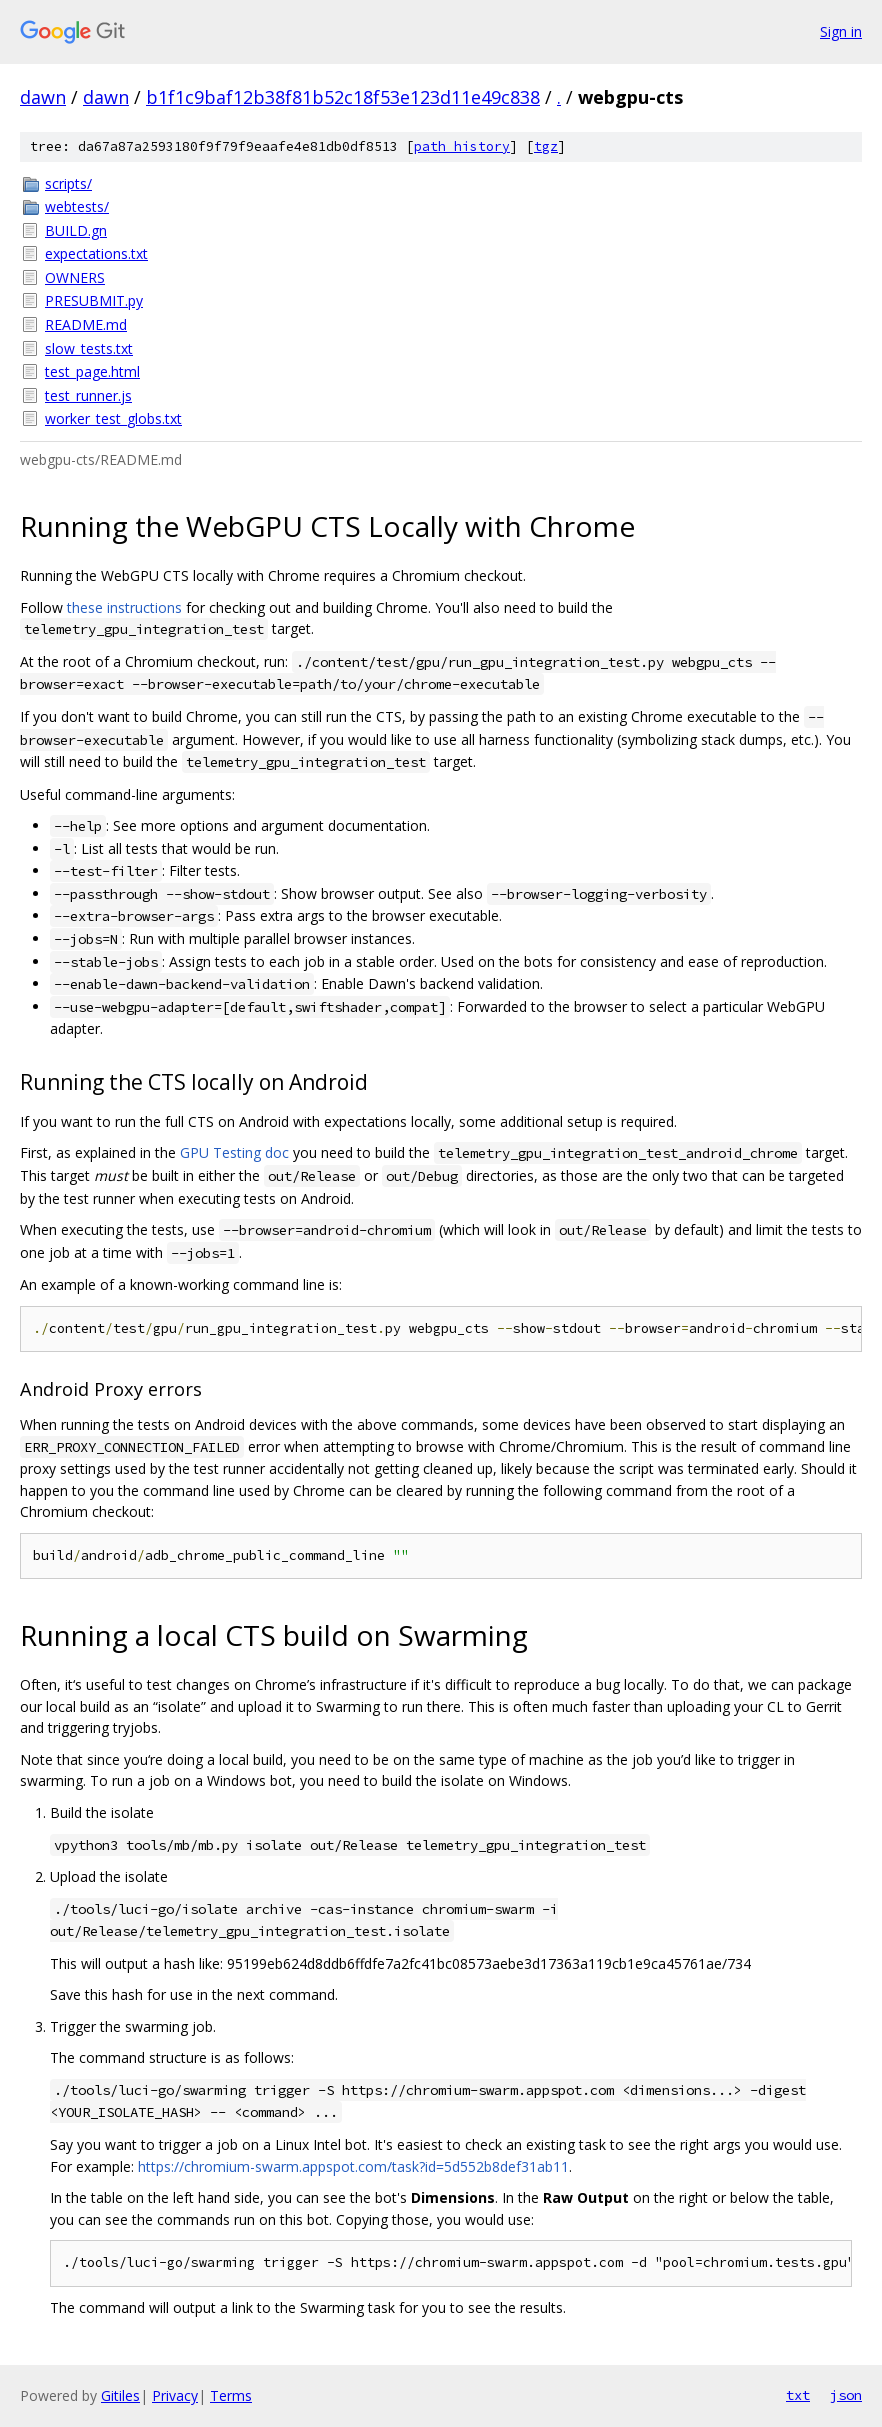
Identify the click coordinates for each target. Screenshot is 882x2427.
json (846, 2395)
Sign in (841, 31)
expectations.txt (96, 253)
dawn (43, 97)
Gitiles (120, 2395)
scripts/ (68, 183)
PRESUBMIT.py (94, 300)
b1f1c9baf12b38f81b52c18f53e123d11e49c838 (343, 97)
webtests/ (77, 206)
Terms (231, 2395)
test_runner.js (88, 395)
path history (462, 146)
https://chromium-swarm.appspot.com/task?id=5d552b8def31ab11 (353, 2166)
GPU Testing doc (234, 1152)
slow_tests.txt (89, 348)
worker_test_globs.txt (113, 418)
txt (798, 2395)
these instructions (124, 607)
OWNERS (75, 277)
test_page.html (92, 371)
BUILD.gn (76, 230)
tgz (546, 146)
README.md (86, 324)
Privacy (175, 2395)
